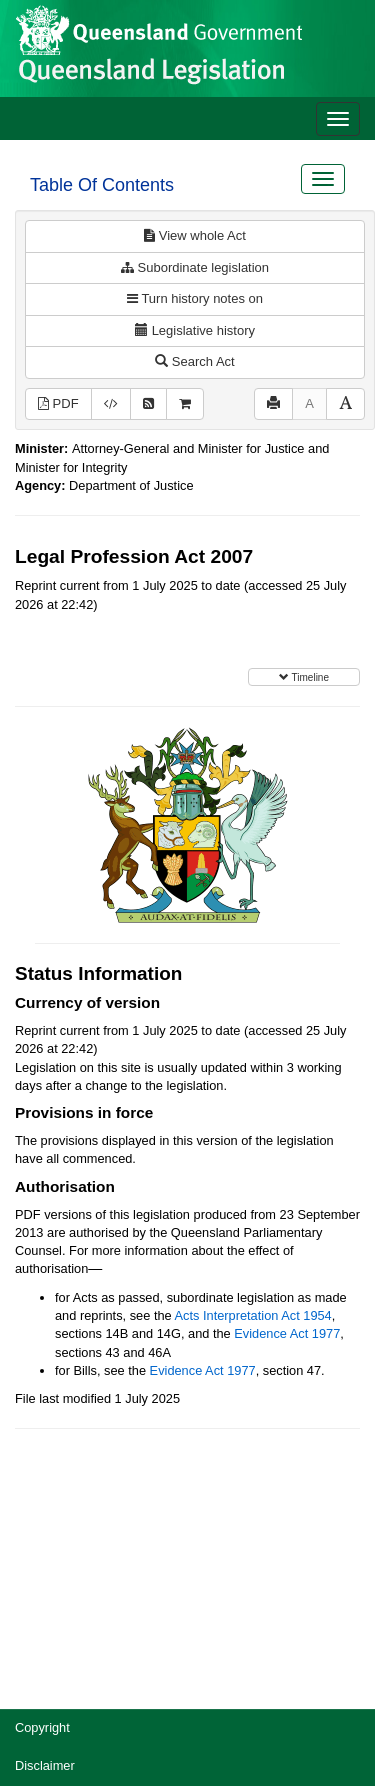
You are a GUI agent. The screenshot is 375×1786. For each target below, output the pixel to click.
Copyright (42, 1727)
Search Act (194, 361)
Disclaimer (45, 1765)
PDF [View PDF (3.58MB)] (58, 403)
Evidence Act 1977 (287, 1333)
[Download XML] (111, 404)
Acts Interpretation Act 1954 (253, 1315)
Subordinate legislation (195, 267)
